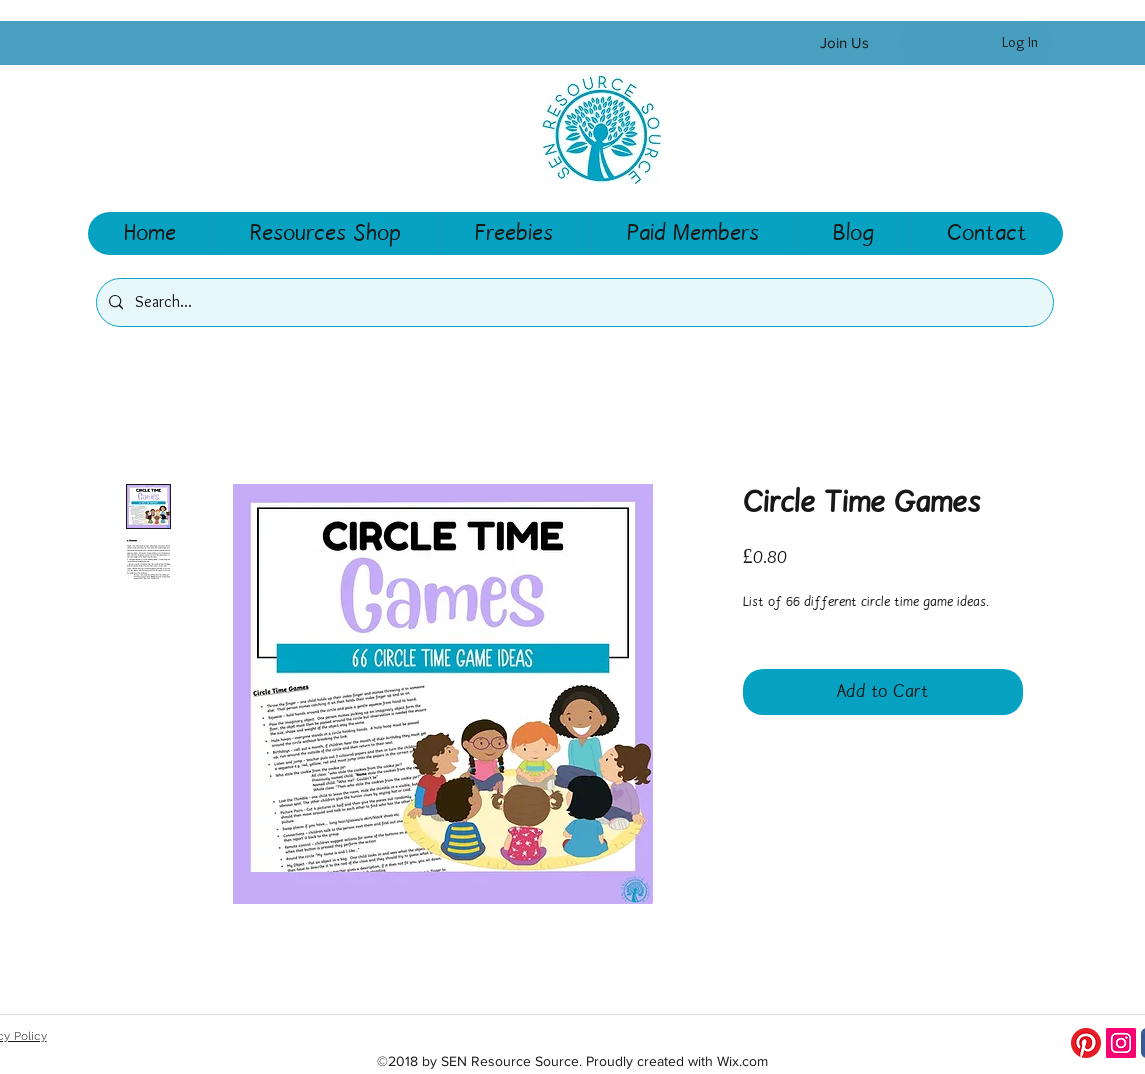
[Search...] (573, 302)
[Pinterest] (1086, 1043)
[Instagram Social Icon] (1121, 1043)
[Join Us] (845, 43)
